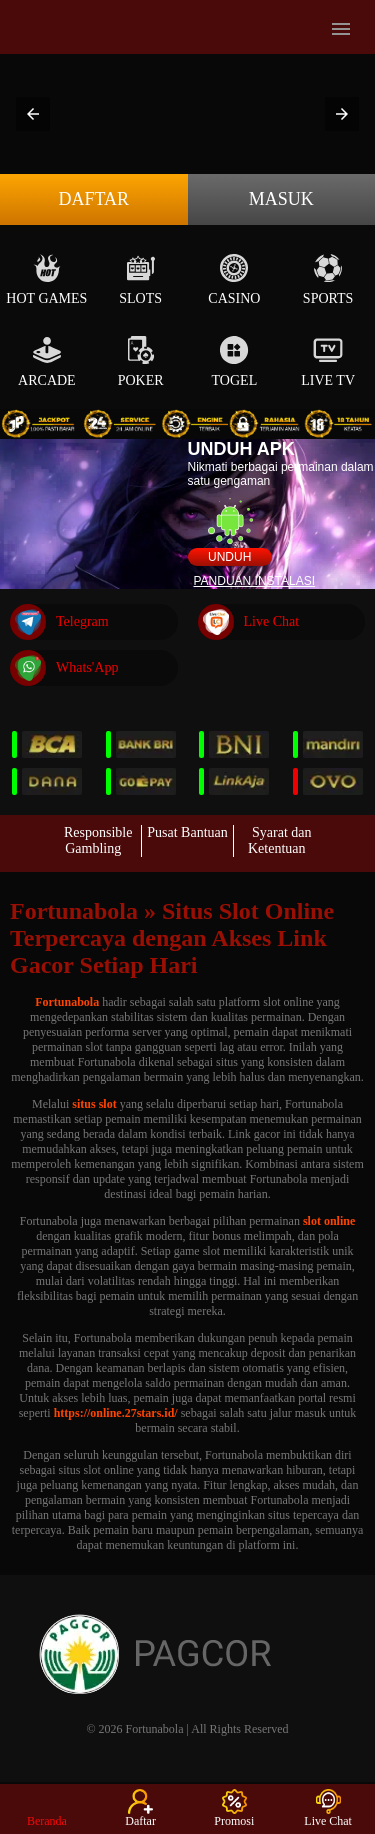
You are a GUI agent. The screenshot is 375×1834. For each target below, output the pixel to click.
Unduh (229, 557)
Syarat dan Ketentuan (280, 840)
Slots (140, 279)
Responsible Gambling (98, 840)
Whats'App (64, 668)
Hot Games (46, 279)
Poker (141, 361)
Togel (235, 361)
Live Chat (249, 622)
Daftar (93, 199)
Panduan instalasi (255, 581)
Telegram (59, 622)
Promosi (234, 1808)
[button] (33, 114)
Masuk (281, 199)
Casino (234, 279)
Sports (328, 279)
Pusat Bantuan (187, 832)
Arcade (47, 361)
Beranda (47, 1808)
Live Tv (328, 361)
